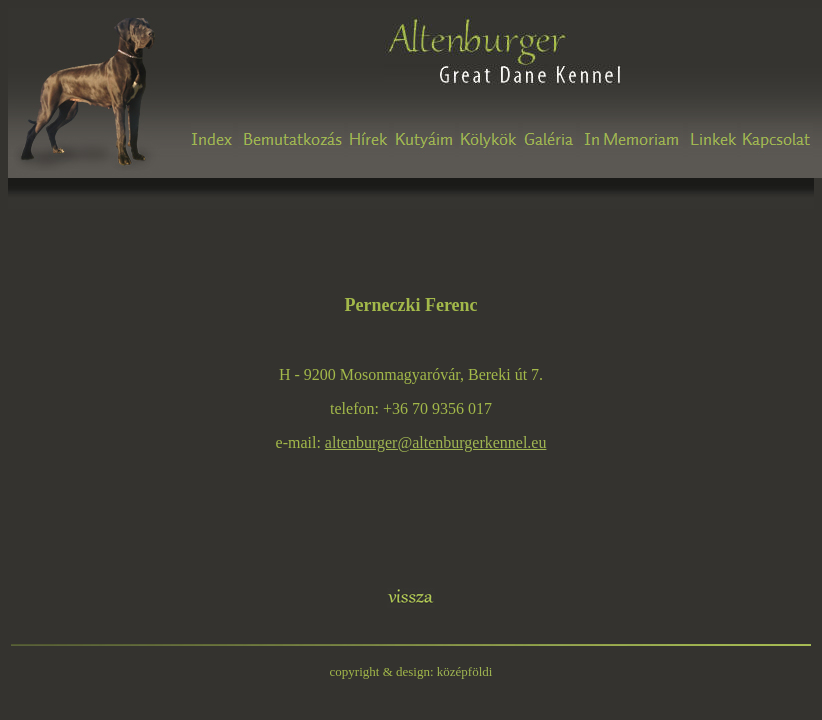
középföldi (465, 671)
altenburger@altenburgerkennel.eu (436, 442)
